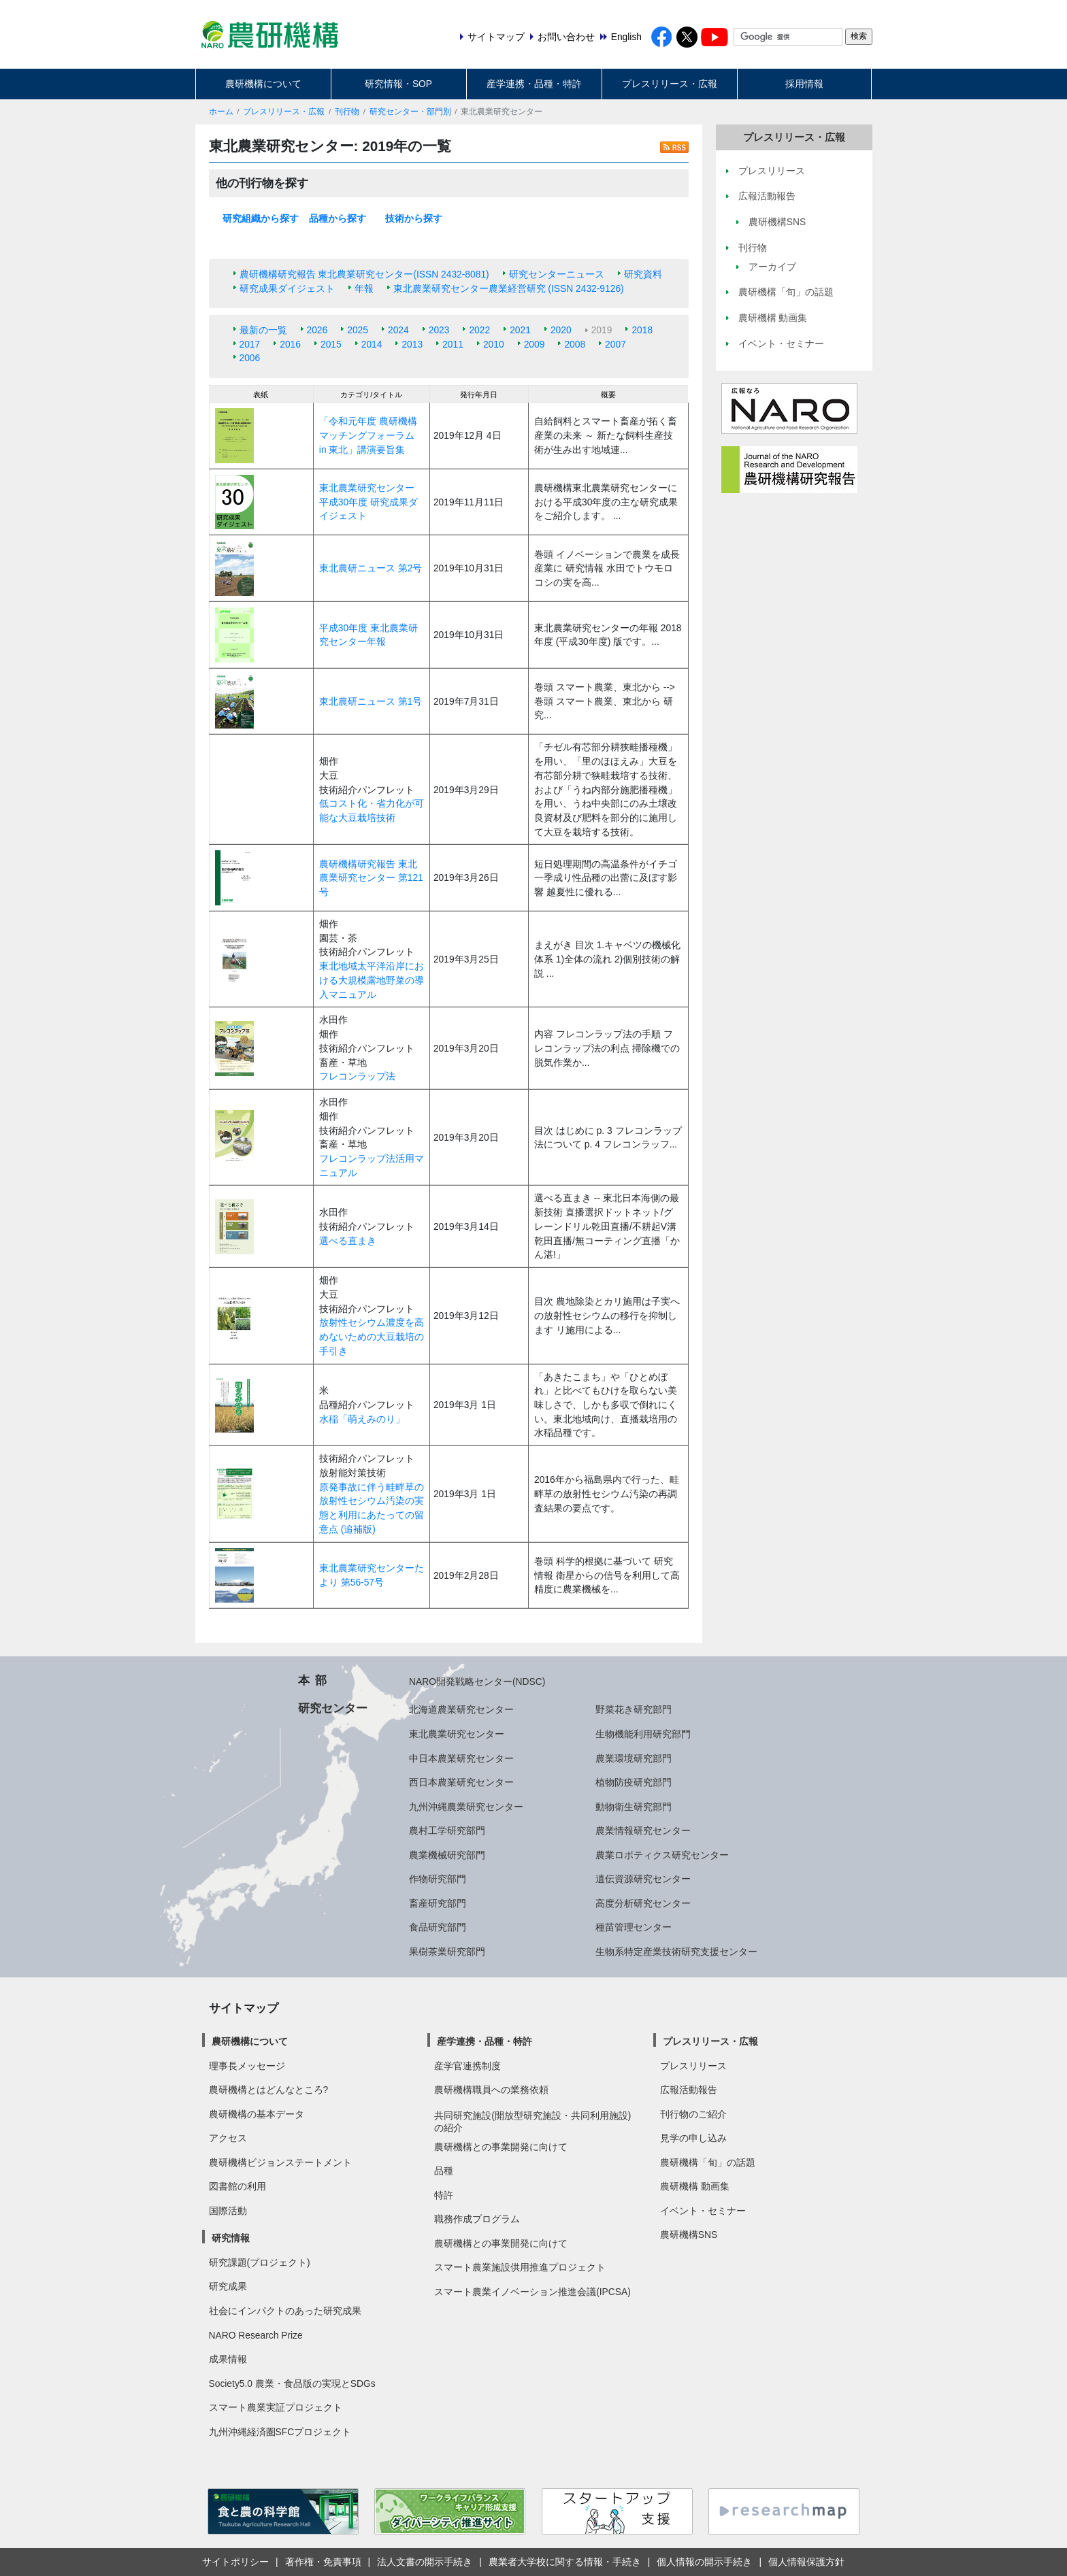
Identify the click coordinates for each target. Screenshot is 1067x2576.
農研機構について (263, 83)
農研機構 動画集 (694, 2186)
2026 (317, 329)
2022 (479, 329)
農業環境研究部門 (633, 1758)
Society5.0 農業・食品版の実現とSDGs (292, 2383)
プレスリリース (693, 2065)
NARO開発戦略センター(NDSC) (477, 1681)
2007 (615, 344)
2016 (290, 344)
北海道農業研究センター (461, 1709)
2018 (642, 329)
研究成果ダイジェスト (287, 288)
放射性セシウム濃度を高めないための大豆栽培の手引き (371, 1336)
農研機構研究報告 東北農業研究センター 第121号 (371, 877)
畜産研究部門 (437, 1903)
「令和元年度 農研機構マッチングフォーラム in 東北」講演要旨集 (368, 435)
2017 (250, 344)
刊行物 (347, 111)
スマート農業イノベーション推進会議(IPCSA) (532, 2291)
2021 (520, 329)
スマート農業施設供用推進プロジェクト (520, 2267)
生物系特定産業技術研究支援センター (676, 1951)
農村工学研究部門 (447, 1830)
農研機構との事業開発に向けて (501, 2146)
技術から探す (413, 218)
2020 (561, 329)
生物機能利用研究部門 (643, 1733)
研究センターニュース (556, 274)
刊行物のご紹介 (693, 2114)
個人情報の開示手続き (704, 2561)
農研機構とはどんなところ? (269, 2089)
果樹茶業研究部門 (447, 1951)
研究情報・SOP (398, 83)
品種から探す (337, 218)
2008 (574, 344)
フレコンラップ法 (357, 1076)
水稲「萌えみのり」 (362, 1419)
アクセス (228, 2137)
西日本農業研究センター (461, 1782)
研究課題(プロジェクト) (259, 2262)
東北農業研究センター (456, 1733)
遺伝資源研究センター (643, 1878)
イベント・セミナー (703, 2210)
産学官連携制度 (467, 2065)
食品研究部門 (437, 1927)
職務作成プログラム (477, 2218)
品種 (443, 2170)
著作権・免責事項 (323, 2561)
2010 (493, 344)
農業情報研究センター (643, 1830)
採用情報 (804, 83)
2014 (371, 344)
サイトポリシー (235, 2561)
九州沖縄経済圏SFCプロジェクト (280, 2431)
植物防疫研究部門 (633, 1782)
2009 (534, 344)
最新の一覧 (263, 329)
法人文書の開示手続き (424, 2561)
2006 (250, 357)
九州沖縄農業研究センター (466, 1806)
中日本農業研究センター (461, 1758)
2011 (452, 344)
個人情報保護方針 (806, 2561)
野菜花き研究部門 (633, 1709)
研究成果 (228, 2286)
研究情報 (231, 2237)
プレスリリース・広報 (669, 83)
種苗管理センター (633, 1927)
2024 (398, 329)
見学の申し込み (693, 2137)
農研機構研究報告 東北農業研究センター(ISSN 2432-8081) (364, 274)
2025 (357, 329)
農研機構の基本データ (256, 2114)
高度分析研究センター (643, 1903)
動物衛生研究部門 (633, 1806)
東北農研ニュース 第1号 (371, 701)
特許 (443, 2195)
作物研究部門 (437, 1878)
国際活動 (228, 2210)
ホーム (221, 111)
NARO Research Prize (256, 2335)
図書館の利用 (237, 2186)
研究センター (332, 1708)
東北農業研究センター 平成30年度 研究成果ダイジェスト (368, 501)
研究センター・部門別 (410, 111)
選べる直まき (347, 1240)
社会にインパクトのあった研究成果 (285, 2310)
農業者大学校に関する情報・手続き (565, 2561)
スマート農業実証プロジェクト (275, 2407)
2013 (412, 344)
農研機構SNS (688, 2234)
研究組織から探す (261, 218)
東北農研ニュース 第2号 (371, 568)
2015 (331, 344)
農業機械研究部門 (447, 1855)
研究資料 (643, 274)
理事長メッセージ (247, 2065)
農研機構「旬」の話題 (707, 2162)
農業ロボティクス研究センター (662, 1855)
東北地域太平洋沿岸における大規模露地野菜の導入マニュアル (371, 979)
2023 (439, 329)
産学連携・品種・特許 (534, 83)
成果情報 (228, 2359)
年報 (364, 288)
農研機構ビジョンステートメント (280, 2162)
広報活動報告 (688, 2089)
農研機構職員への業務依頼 (491, 2089)
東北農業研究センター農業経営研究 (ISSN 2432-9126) (508, 288)
